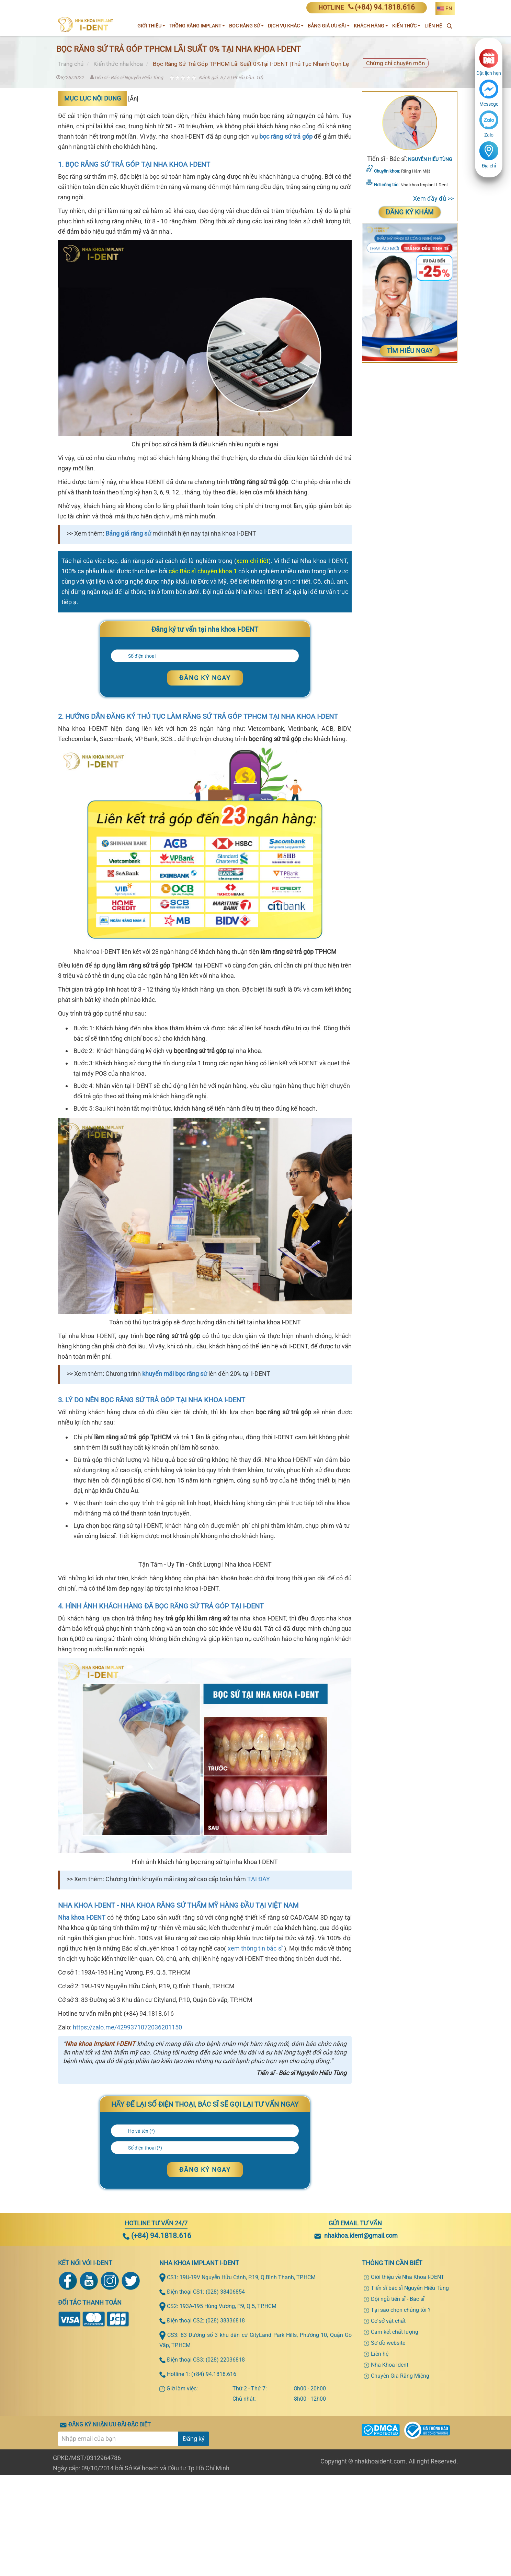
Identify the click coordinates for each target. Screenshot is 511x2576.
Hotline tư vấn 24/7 (156, 2381)
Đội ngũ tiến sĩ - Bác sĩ (397, 2457)
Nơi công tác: (386, 184)
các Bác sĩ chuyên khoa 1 (203, 571)
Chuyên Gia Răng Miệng (400, 2533)
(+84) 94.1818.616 (157, 2393)
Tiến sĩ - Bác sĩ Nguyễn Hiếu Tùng (126, 77)
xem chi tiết (252, 560)
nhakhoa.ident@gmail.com (361, 2393)
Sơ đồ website (388, 2500)
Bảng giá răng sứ (128, 533)
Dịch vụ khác (286, 25)
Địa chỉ (489, 165)
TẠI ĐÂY (258, 2037)
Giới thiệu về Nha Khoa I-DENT (407, 2435)
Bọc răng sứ (246, 25)
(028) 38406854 (225, 2449)
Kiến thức (406, 25)
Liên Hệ (433, 25)
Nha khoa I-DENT (81, 2075)
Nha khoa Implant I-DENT (100, 2201)
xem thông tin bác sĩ (255, 2106)
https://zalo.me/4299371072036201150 (127, 2185)
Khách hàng (371, 25)
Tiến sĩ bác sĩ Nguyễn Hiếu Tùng (410, 2446)
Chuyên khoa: (387, 171)
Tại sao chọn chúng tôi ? (401, 2467)
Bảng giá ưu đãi (329, 25)
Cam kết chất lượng (394, 2489)
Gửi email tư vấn (355, 2381)
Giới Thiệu (151, 25)
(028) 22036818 (225, 2517)
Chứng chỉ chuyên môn (395, 63)
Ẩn (133, 98)
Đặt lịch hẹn (488, 73)
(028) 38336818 (225, 2478)
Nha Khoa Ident (389, 2522)
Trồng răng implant (197, 25)
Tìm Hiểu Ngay (410, 351)
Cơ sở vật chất (388, 2478)
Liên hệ (379, 2511)
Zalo (488, 135)
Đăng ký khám (410, 212)
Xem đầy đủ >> (433, 198)
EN (448, 8)
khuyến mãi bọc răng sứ (174, 1373)
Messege (488, 104)
